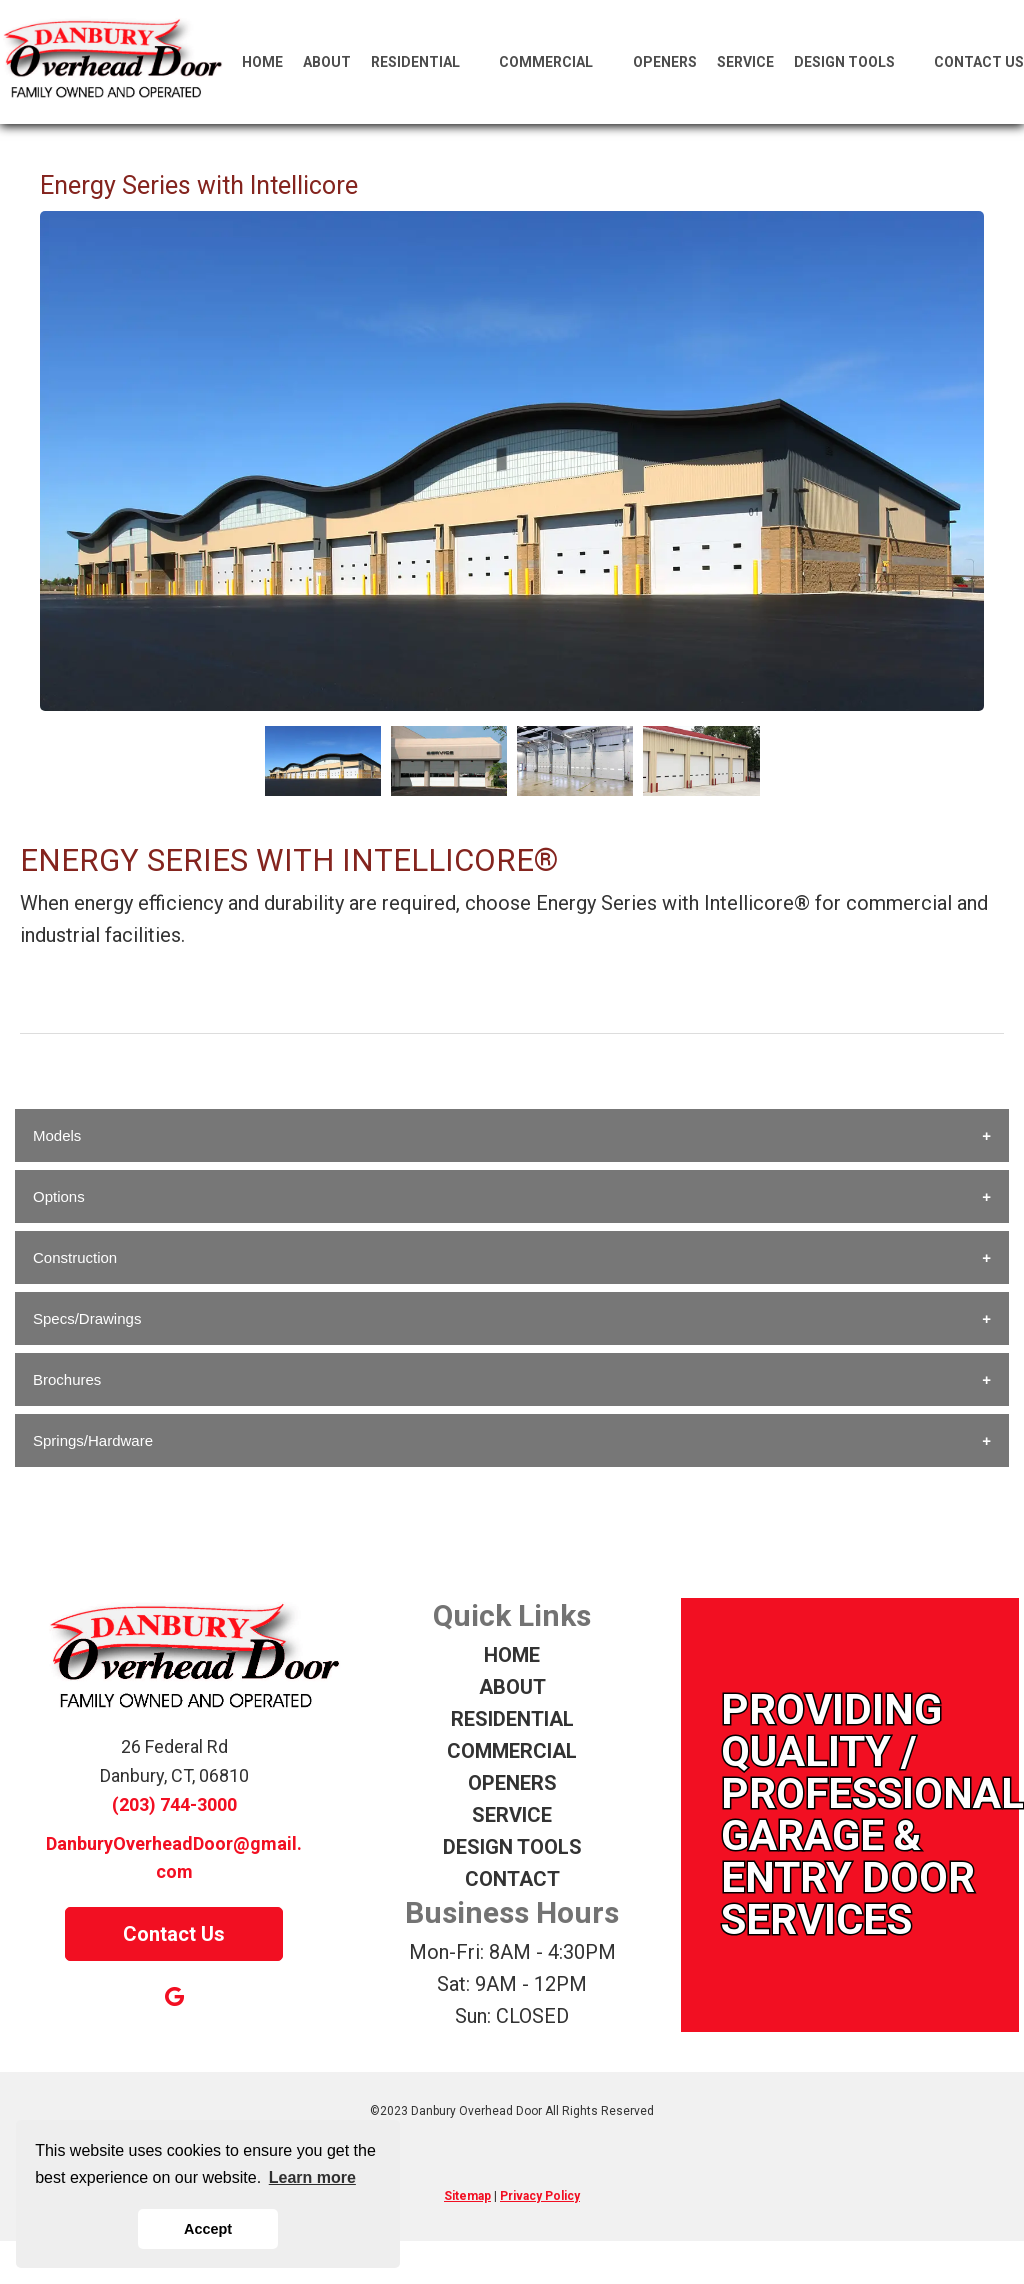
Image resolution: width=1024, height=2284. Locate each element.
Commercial (556, 62)
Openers (665, 62)
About (327, 62)
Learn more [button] (312, 2177)
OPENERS (512, 1783)
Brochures (67, 1379)
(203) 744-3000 (174, 1804)
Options (59, 1196)
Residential (425, 62)
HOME (512, 1655)
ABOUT (512, 1687)
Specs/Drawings (87, 1318)
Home (262, 62)
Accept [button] (208, 2229)
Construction (75, 1257)
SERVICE (512, 1815)
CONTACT (512, 1879)
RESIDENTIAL (512, 1719)
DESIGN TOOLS (512, 1847)
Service (745, 62)
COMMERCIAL (512, 1751)
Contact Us (979, 62)
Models (57, 1135)
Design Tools (854, 62)
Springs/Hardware (93, 1440)
